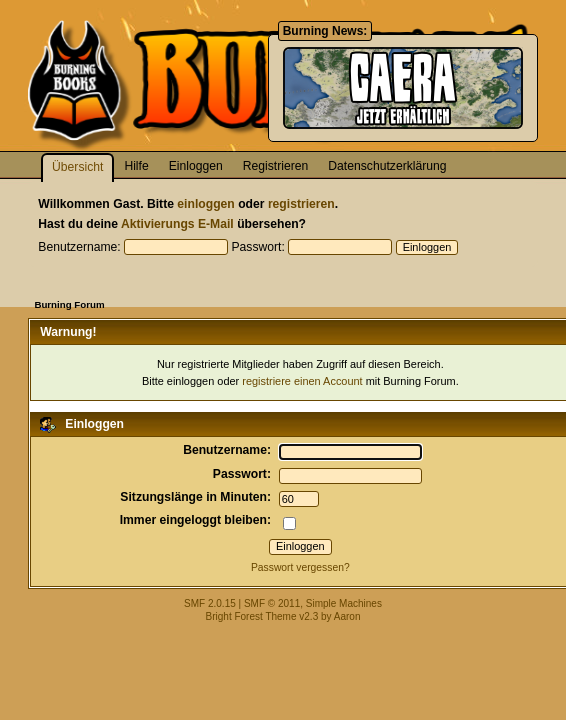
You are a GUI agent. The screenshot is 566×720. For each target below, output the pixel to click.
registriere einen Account (302, 381)
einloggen (205, 204)
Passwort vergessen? (300, 567)
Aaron (347, 616)
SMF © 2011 (272, 603)
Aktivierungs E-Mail (177, 224)
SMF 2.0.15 (210, 603)
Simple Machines (344, 603)
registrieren (301, 204)
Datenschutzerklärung (387, 166)
